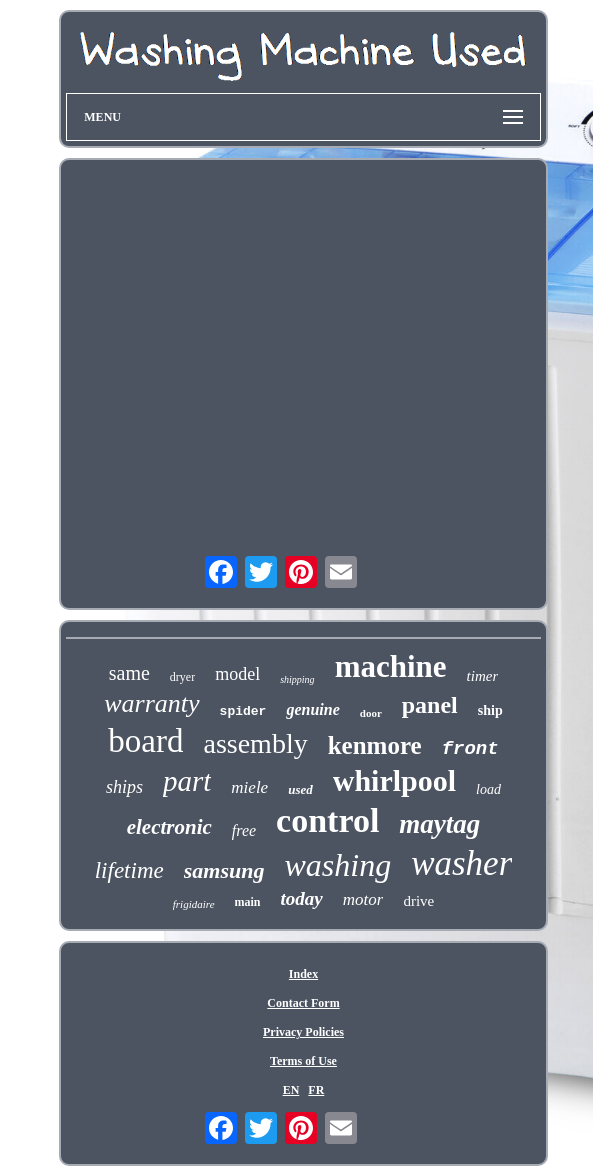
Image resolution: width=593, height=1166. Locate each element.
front (470, 749)
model (237, 674)
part (187, 781)
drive (418, 901)
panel (430, 705)
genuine (312, 709)
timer (483, 676)
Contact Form (303, 1003)
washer (461, 863)
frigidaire (194, 904)
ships (124, 787)
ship (490, 710)
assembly (255, 743)
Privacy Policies (303, 1032)
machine (391, 666)
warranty (151, 703)
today (302, 898)
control (327, 820)
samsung (224, 870)
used (300, 789)
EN (291, 1090)
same (129, 673)
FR (316, 1090)
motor (363, 899)
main (248, 902)
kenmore (375, 745)
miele (249, 787)
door (371, 713)
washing (337, 865)
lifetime (129, 870)
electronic (169, 827)
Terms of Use (303, 1061)
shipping (297, 679)
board (145, 741)
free (244, 830)
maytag (439, 824)
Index (303, 974)
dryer (182, 677)
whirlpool (394, 780)
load (488, 789)
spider (243, 711)
